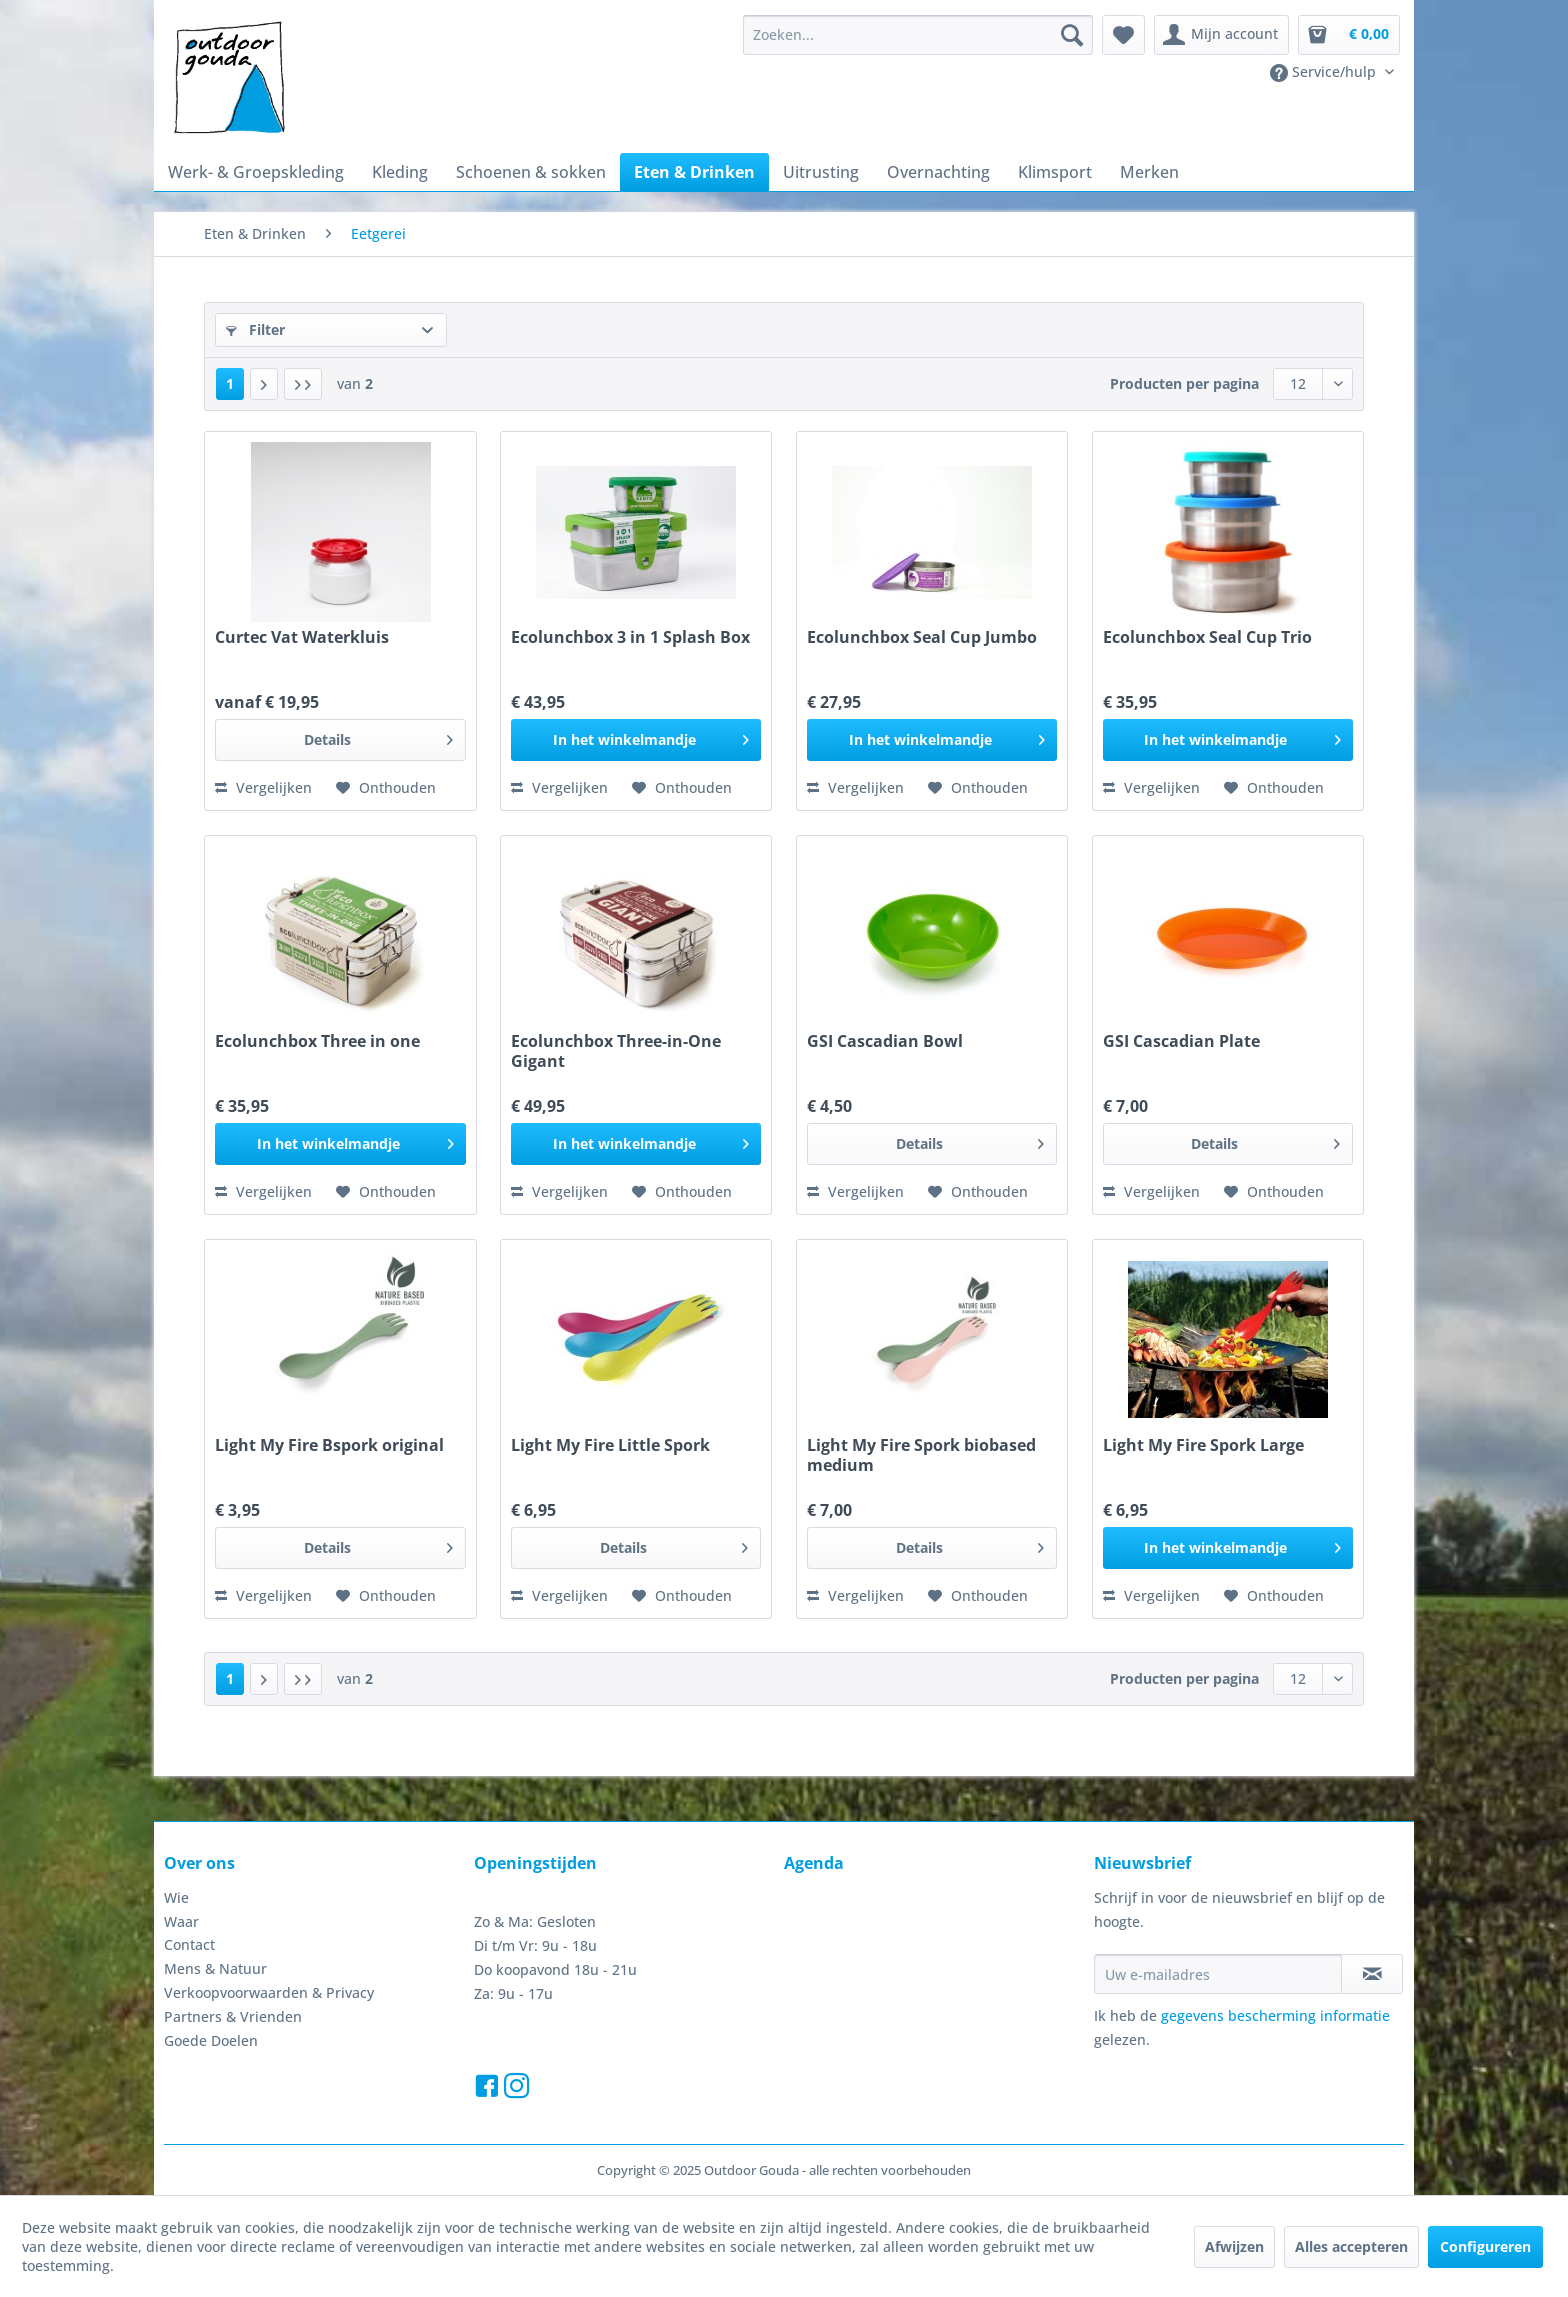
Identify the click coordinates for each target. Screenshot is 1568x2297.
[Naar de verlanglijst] (386, 788)
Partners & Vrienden (233, 2016)
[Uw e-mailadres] (1218, 1974)
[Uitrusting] (821, 172)
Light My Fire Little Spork (610, 1445)
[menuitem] (918, 35)
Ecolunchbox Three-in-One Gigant (616, 1051)
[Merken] (1149, 172)
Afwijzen (1234, 2246)
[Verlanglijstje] (1123, 35)
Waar (181, 1921)
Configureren (1485, 2246)
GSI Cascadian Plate (1181, 1041)
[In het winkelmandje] (636, 740)
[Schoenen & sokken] (531, 172)
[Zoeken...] (918, 35)
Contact (189, 1944)
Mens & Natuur (215, 1968)
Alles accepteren (1351, 2246)
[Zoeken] (1072, 35)
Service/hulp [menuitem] (1325, 72)
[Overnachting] (938, 172)
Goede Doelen (211, 2040)
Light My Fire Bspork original (329, 1445)
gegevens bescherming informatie (1275, 2015)
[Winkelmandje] (1349, 35)
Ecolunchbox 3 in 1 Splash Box (630, 637)
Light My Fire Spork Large (1203, 1445)
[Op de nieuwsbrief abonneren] (1372, 1974)
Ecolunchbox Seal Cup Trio (1207, 637)
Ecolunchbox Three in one (317, 1041)
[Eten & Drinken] (694, 172)
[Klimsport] (1055, 172)
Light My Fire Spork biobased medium (921, 1455)
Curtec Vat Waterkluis (302, 637)
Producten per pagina (1184, 383)
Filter (255, 329)
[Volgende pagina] (264, 384)
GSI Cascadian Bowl (885, 1041)
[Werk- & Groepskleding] (256, 172)
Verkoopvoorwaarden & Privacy (269, 1992)
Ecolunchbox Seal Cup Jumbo (922, 637)
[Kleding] (400, 172)
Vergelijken (263, 787)
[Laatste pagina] (303, 384)
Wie (176, 1897)
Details (378, 736)
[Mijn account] (1221, 35)
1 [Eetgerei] (230, 383)
